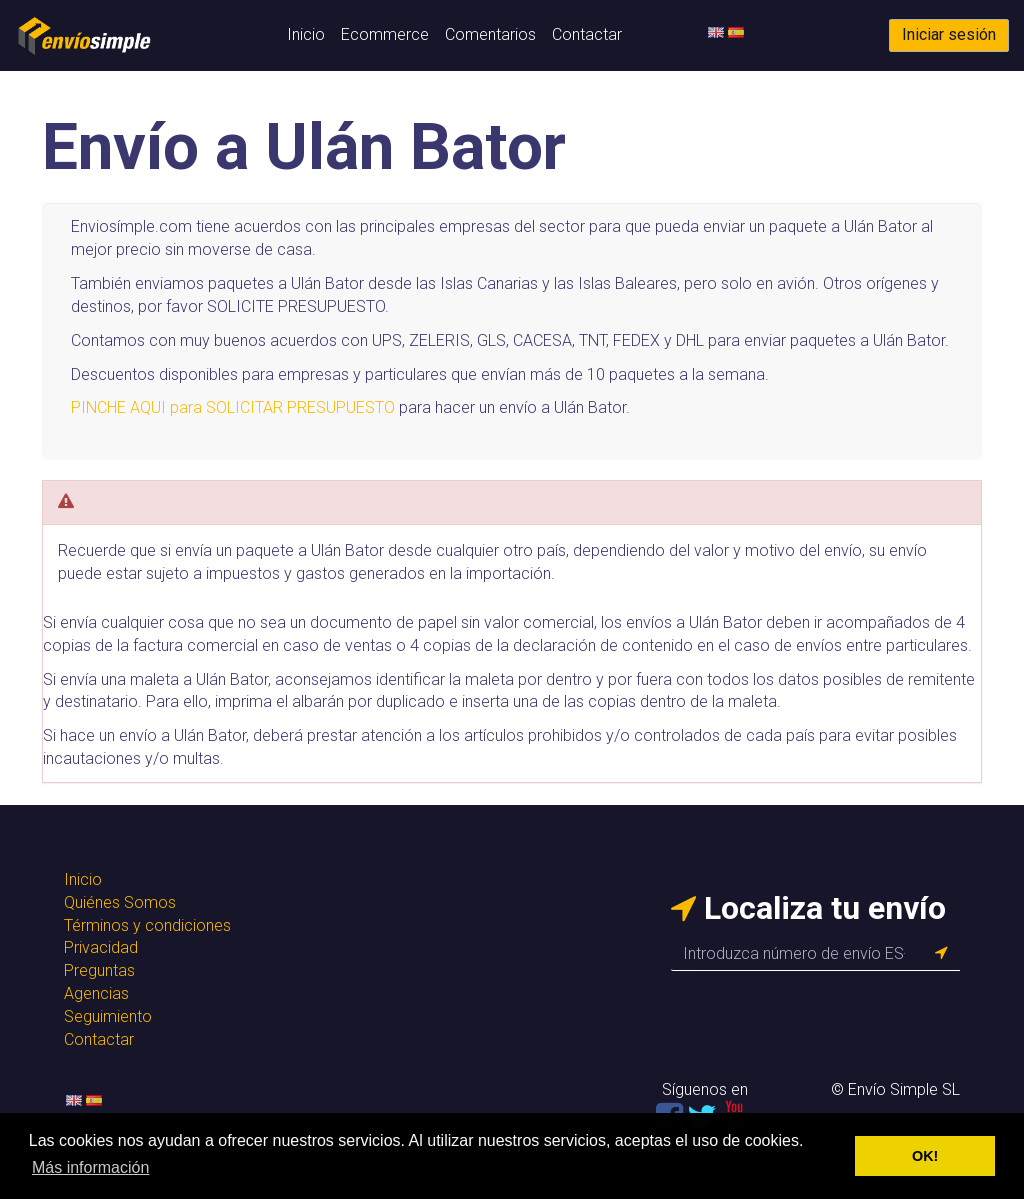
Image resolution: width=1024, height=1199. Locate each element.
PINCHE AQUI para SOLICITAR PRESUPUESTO (233, 407)
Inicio (306, 34)
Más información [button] (90, 1167)
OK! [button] (925, 1156)
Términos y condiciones (147, 925)
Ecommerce (385, 34)
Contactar (587, 34)
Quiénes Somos (120, 902)
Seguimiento (108, 1016)
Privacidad (101, 947)
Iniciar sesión (949, 34)
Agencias (96, 993)
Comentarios (490, 34)
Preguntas (99, 970)
